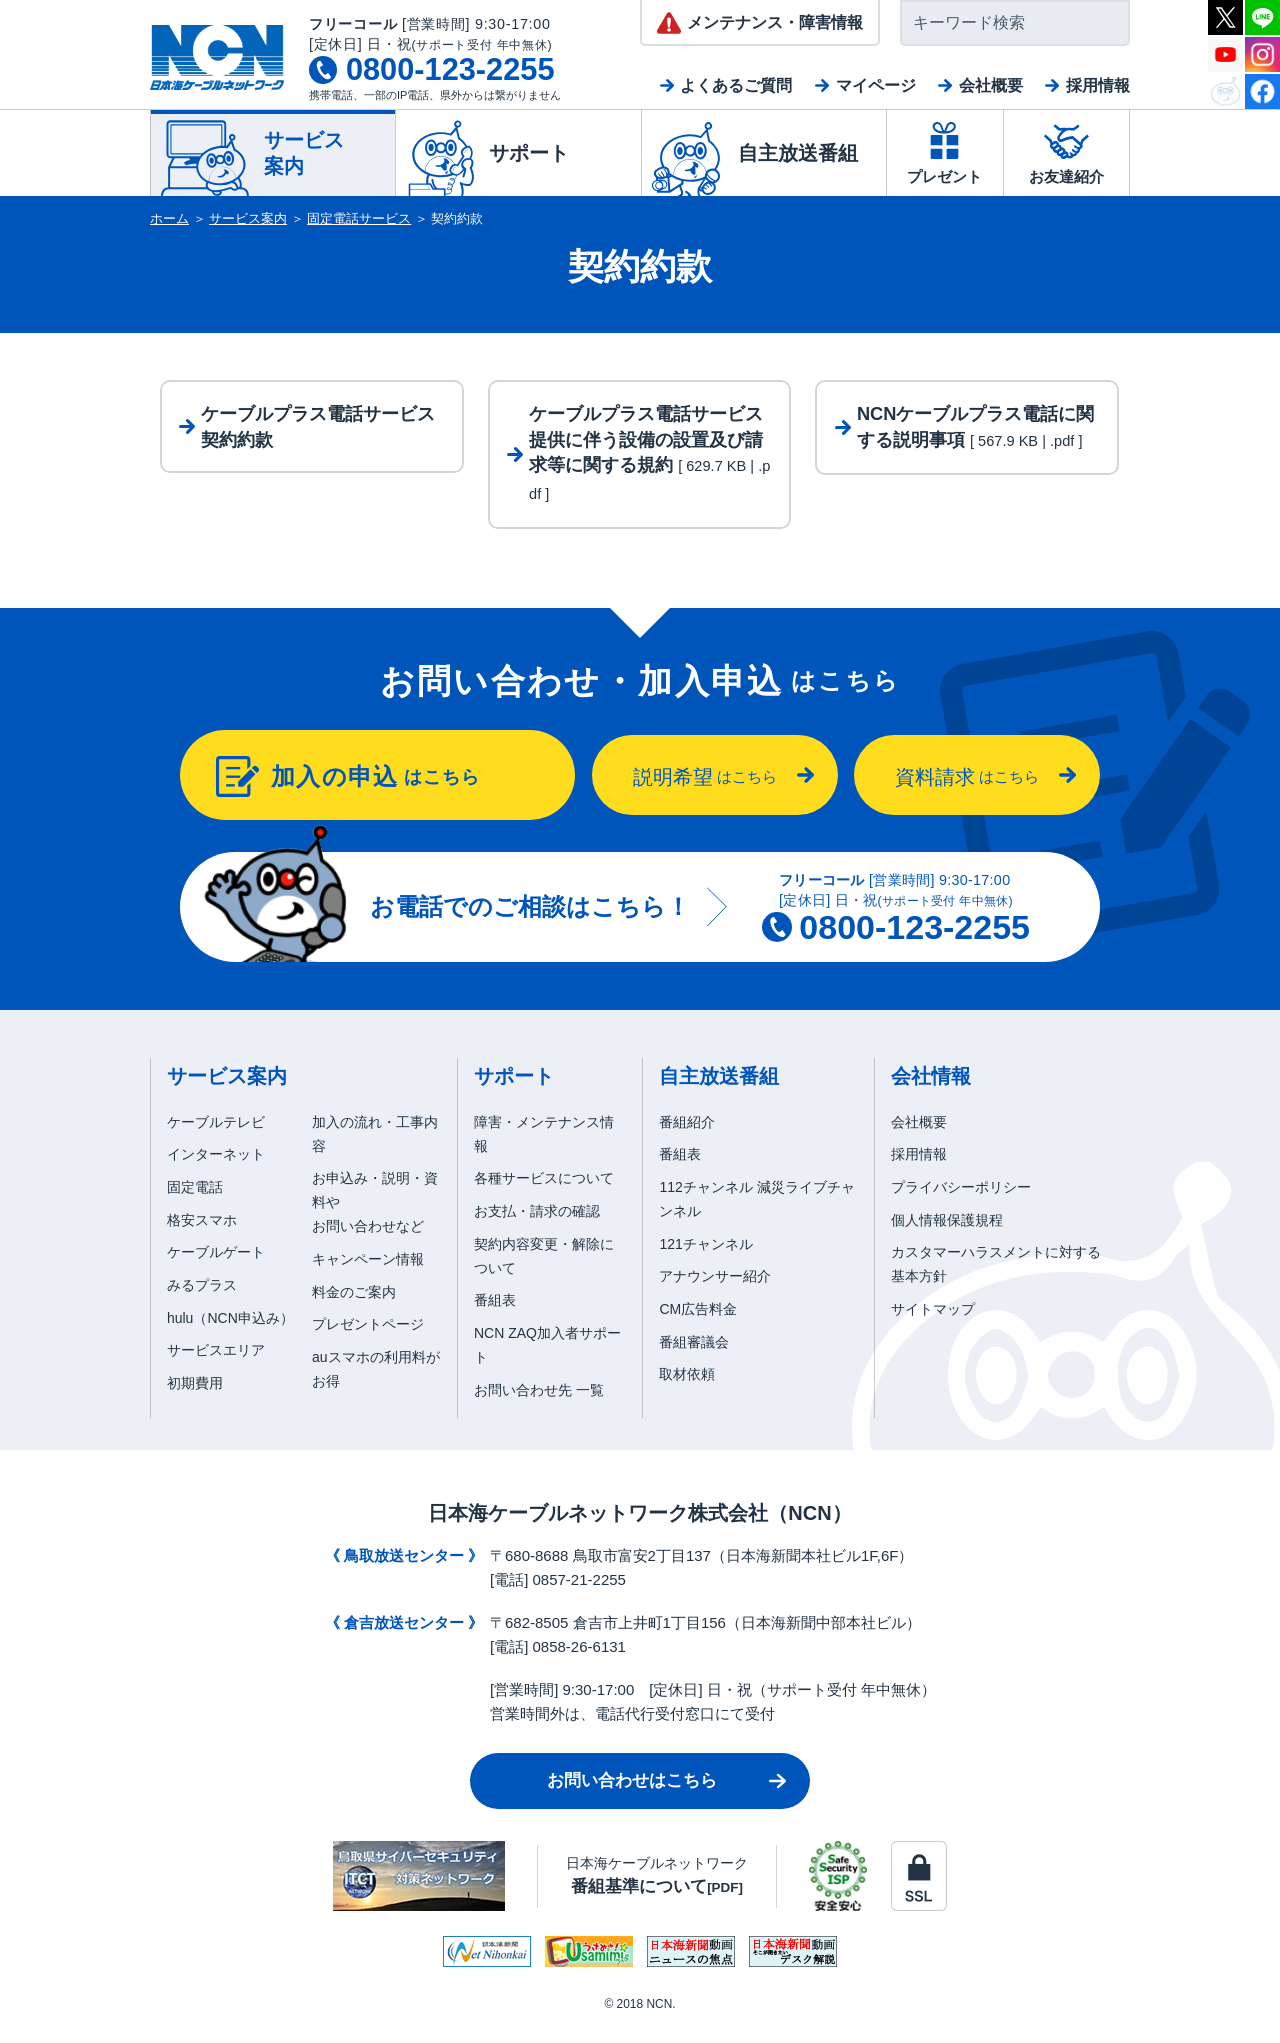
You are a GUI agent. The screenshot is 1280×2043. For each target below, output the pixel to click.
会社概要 (991, 85)
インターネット (216, 1171)
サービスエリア (216, 1367)
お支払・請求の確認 (537, 1227)
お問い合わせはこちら (632, 1797)
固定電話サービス (359, 218)
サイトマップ (933, 1325)
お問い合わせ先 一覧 (539, 1406)
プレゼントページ (368, 1341)
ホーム (169, 218)
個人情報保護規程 (947, 1236)
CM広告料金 (698, 1325)
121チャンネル (705, 1260)
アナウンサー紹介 (715, 1293)
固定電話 (195, 1204)
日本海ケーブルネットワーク (657, 1891)
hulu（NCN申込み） (230, 1334)
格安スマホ (202, 1236)
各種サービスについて (544, 1195)
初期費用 (195, 1400)
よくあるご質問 (736, 85)
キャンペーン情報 (368, 1275)
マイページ (876, 85)
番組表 (495, 1317)
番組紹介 (687, 1138)
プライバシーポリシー (961, 1204)
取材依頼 (687, 1391)
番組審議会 (694, 1358)
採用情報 (1098, 85)
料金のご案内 (354, 1308)
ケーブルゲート (216, 1269)
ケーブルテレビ (216, 1138)
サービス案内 (248, 218)
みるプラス (202, 1302)
